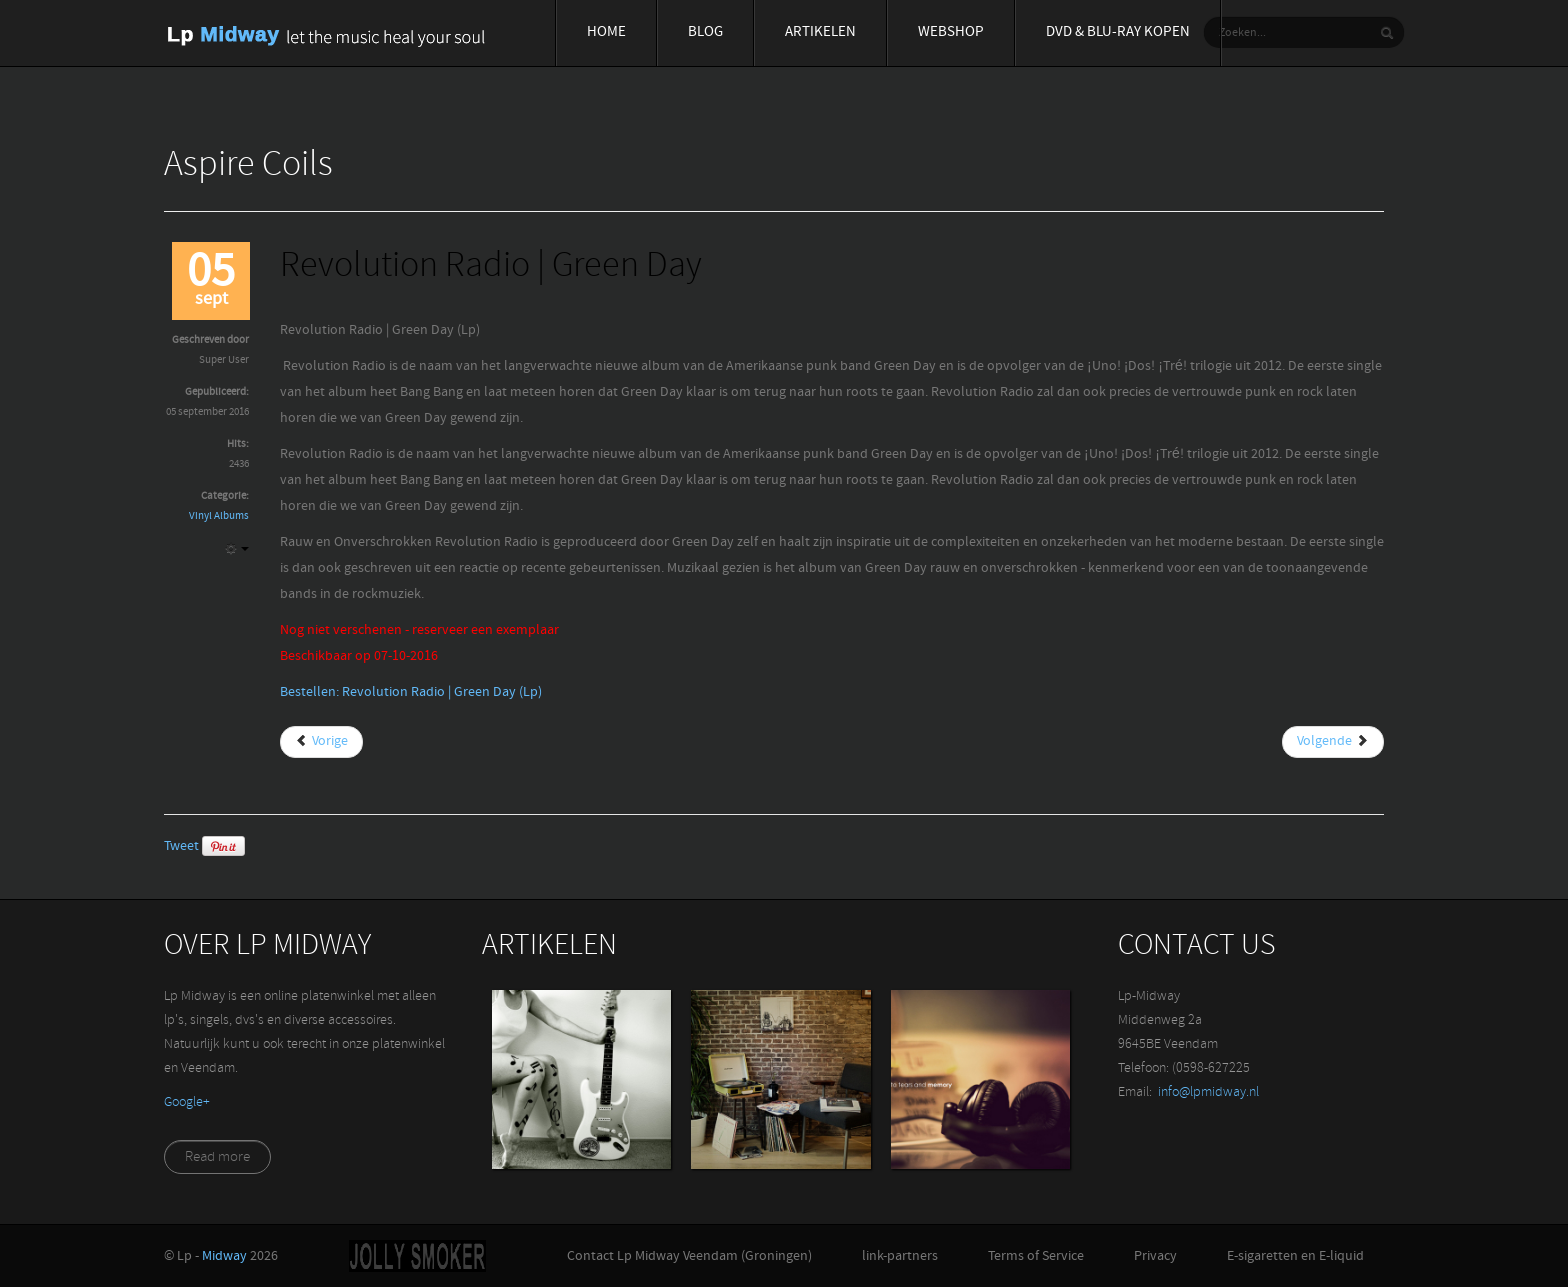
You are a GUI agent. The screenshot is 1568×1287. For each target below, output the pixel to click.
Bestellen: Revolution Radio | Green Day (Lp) (411, 692)
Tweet (181, 846)
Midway (224, 1256)
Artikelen (820, 32)
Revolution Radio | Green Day (491, 267)
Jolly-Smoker (417, 1256)
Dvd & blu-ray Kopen (1118, 32)
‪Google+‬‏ (187, 1102)
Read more (217, 1157)
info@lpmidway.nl (1208, 1092)
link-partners (900, 1256)
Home (606, 32)
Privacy (1155, 1256)
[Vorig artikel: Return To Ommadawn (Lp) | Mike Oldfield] (321, 742)
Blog (705, 32)
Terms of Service (1036, 1256)
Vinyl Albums (219, 516)
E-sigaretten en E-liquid (1295, 1256)
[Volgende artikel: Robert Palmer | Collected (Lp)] (1333, 742)
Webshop (951, 32)
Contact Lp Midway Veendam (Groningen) (689, 1256)
